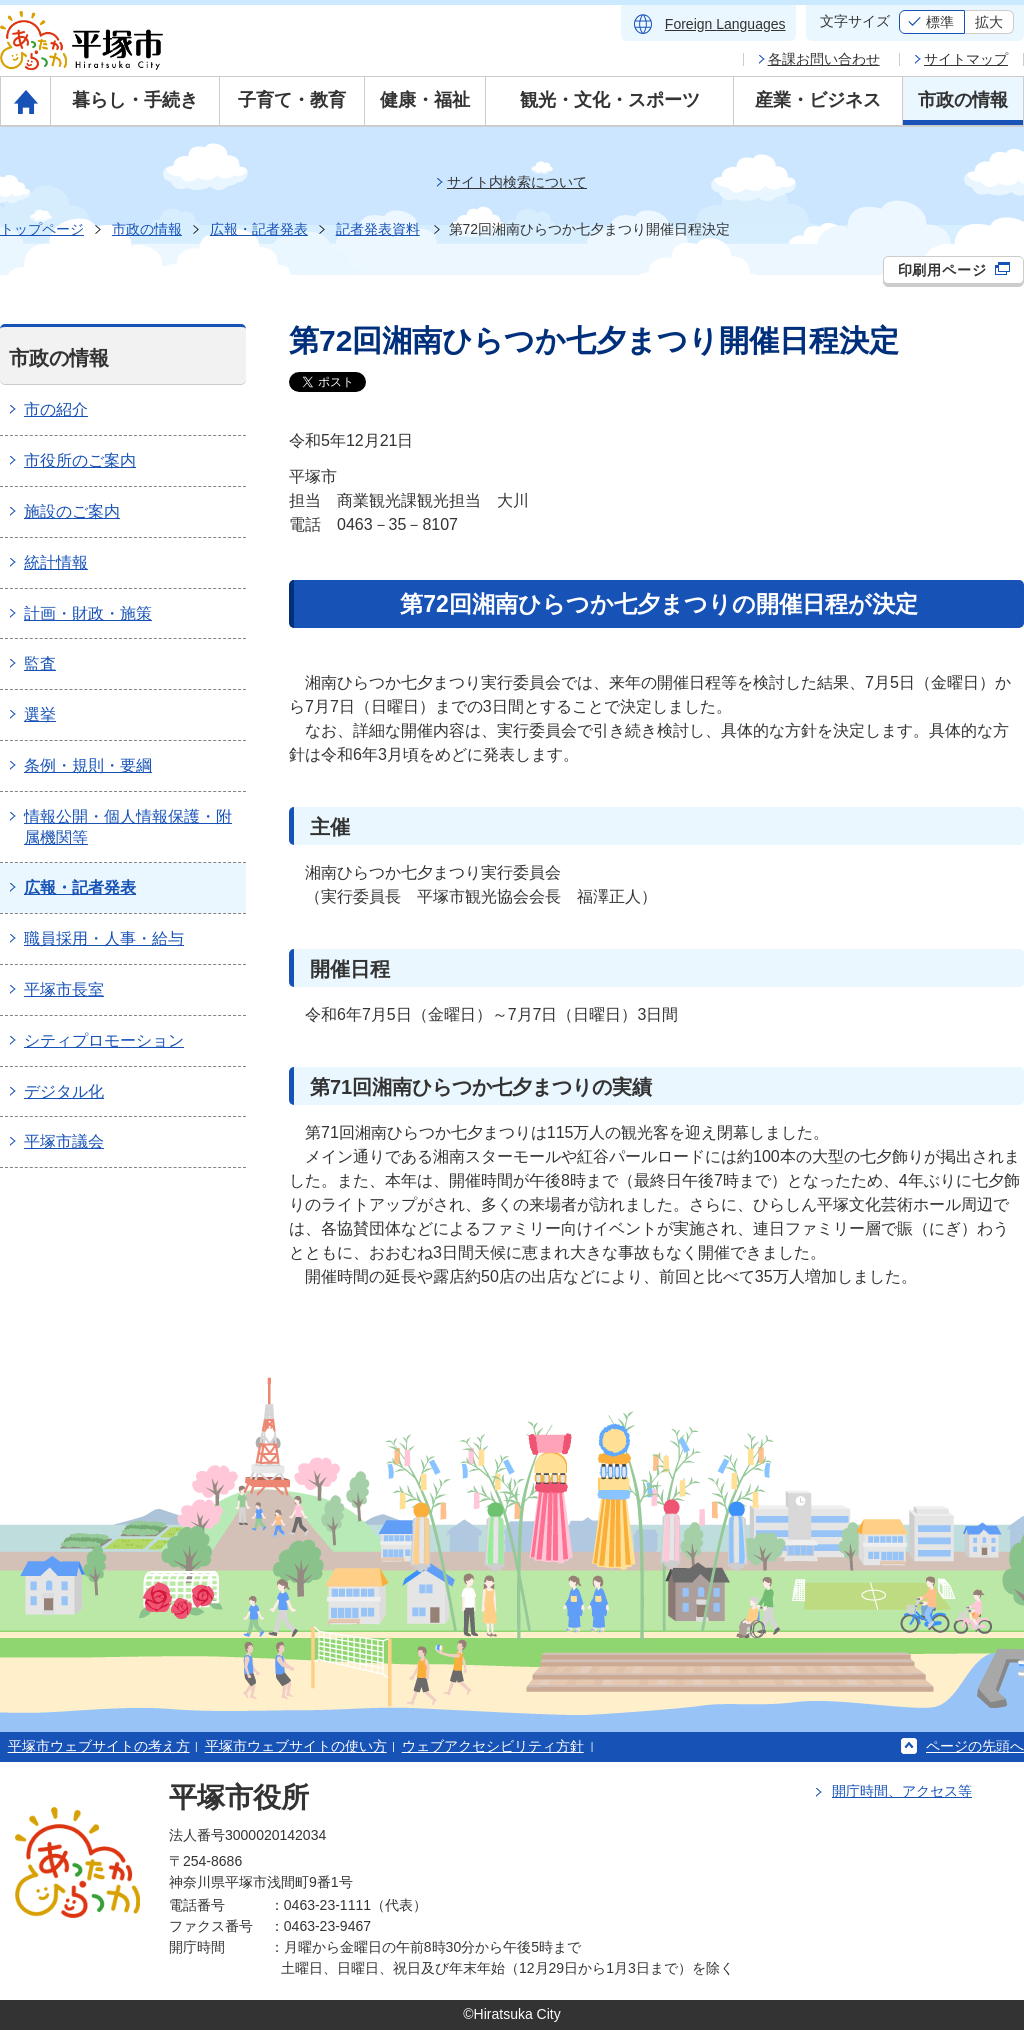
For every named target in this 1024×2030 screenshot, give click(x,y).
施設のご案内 (72, 511)
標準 (940, 22)
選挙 (40, 714)
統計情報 (56, 562)
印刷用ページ (954, 270)
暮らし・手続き (135, 100)
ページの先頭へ (975, 1746)
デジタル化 (64, 1091)
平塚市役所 (239, 1797)
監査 (40, 663)
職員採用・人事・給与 (104, 938)
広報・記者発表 (259, 229)
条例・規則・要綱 (88, 765)
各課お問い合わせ (824, 59)
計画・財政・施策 (88, 613)
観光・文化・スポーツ (610, 100)
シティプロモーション (104, 1040)
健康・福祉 (425, 100)
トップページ (42, 229)
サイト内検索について (517, 182)
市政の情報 (963, 100)
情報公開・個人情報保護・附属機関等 (128, 827)
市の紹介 (56, 409)
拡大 (989, 22)
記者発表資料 (378, 229)
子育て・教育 (292, 100)
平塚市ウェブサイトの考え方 (99, 1746)
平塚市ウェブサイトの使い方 (296, 1746)
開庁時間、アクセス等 (902, 1791)
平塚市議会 (64, 1141)
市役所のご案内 (80, 460)
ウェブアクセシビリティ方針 (493, 1746)
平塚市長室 (64, 989)
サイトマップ (966, 59)
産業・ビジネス (818, 100)
